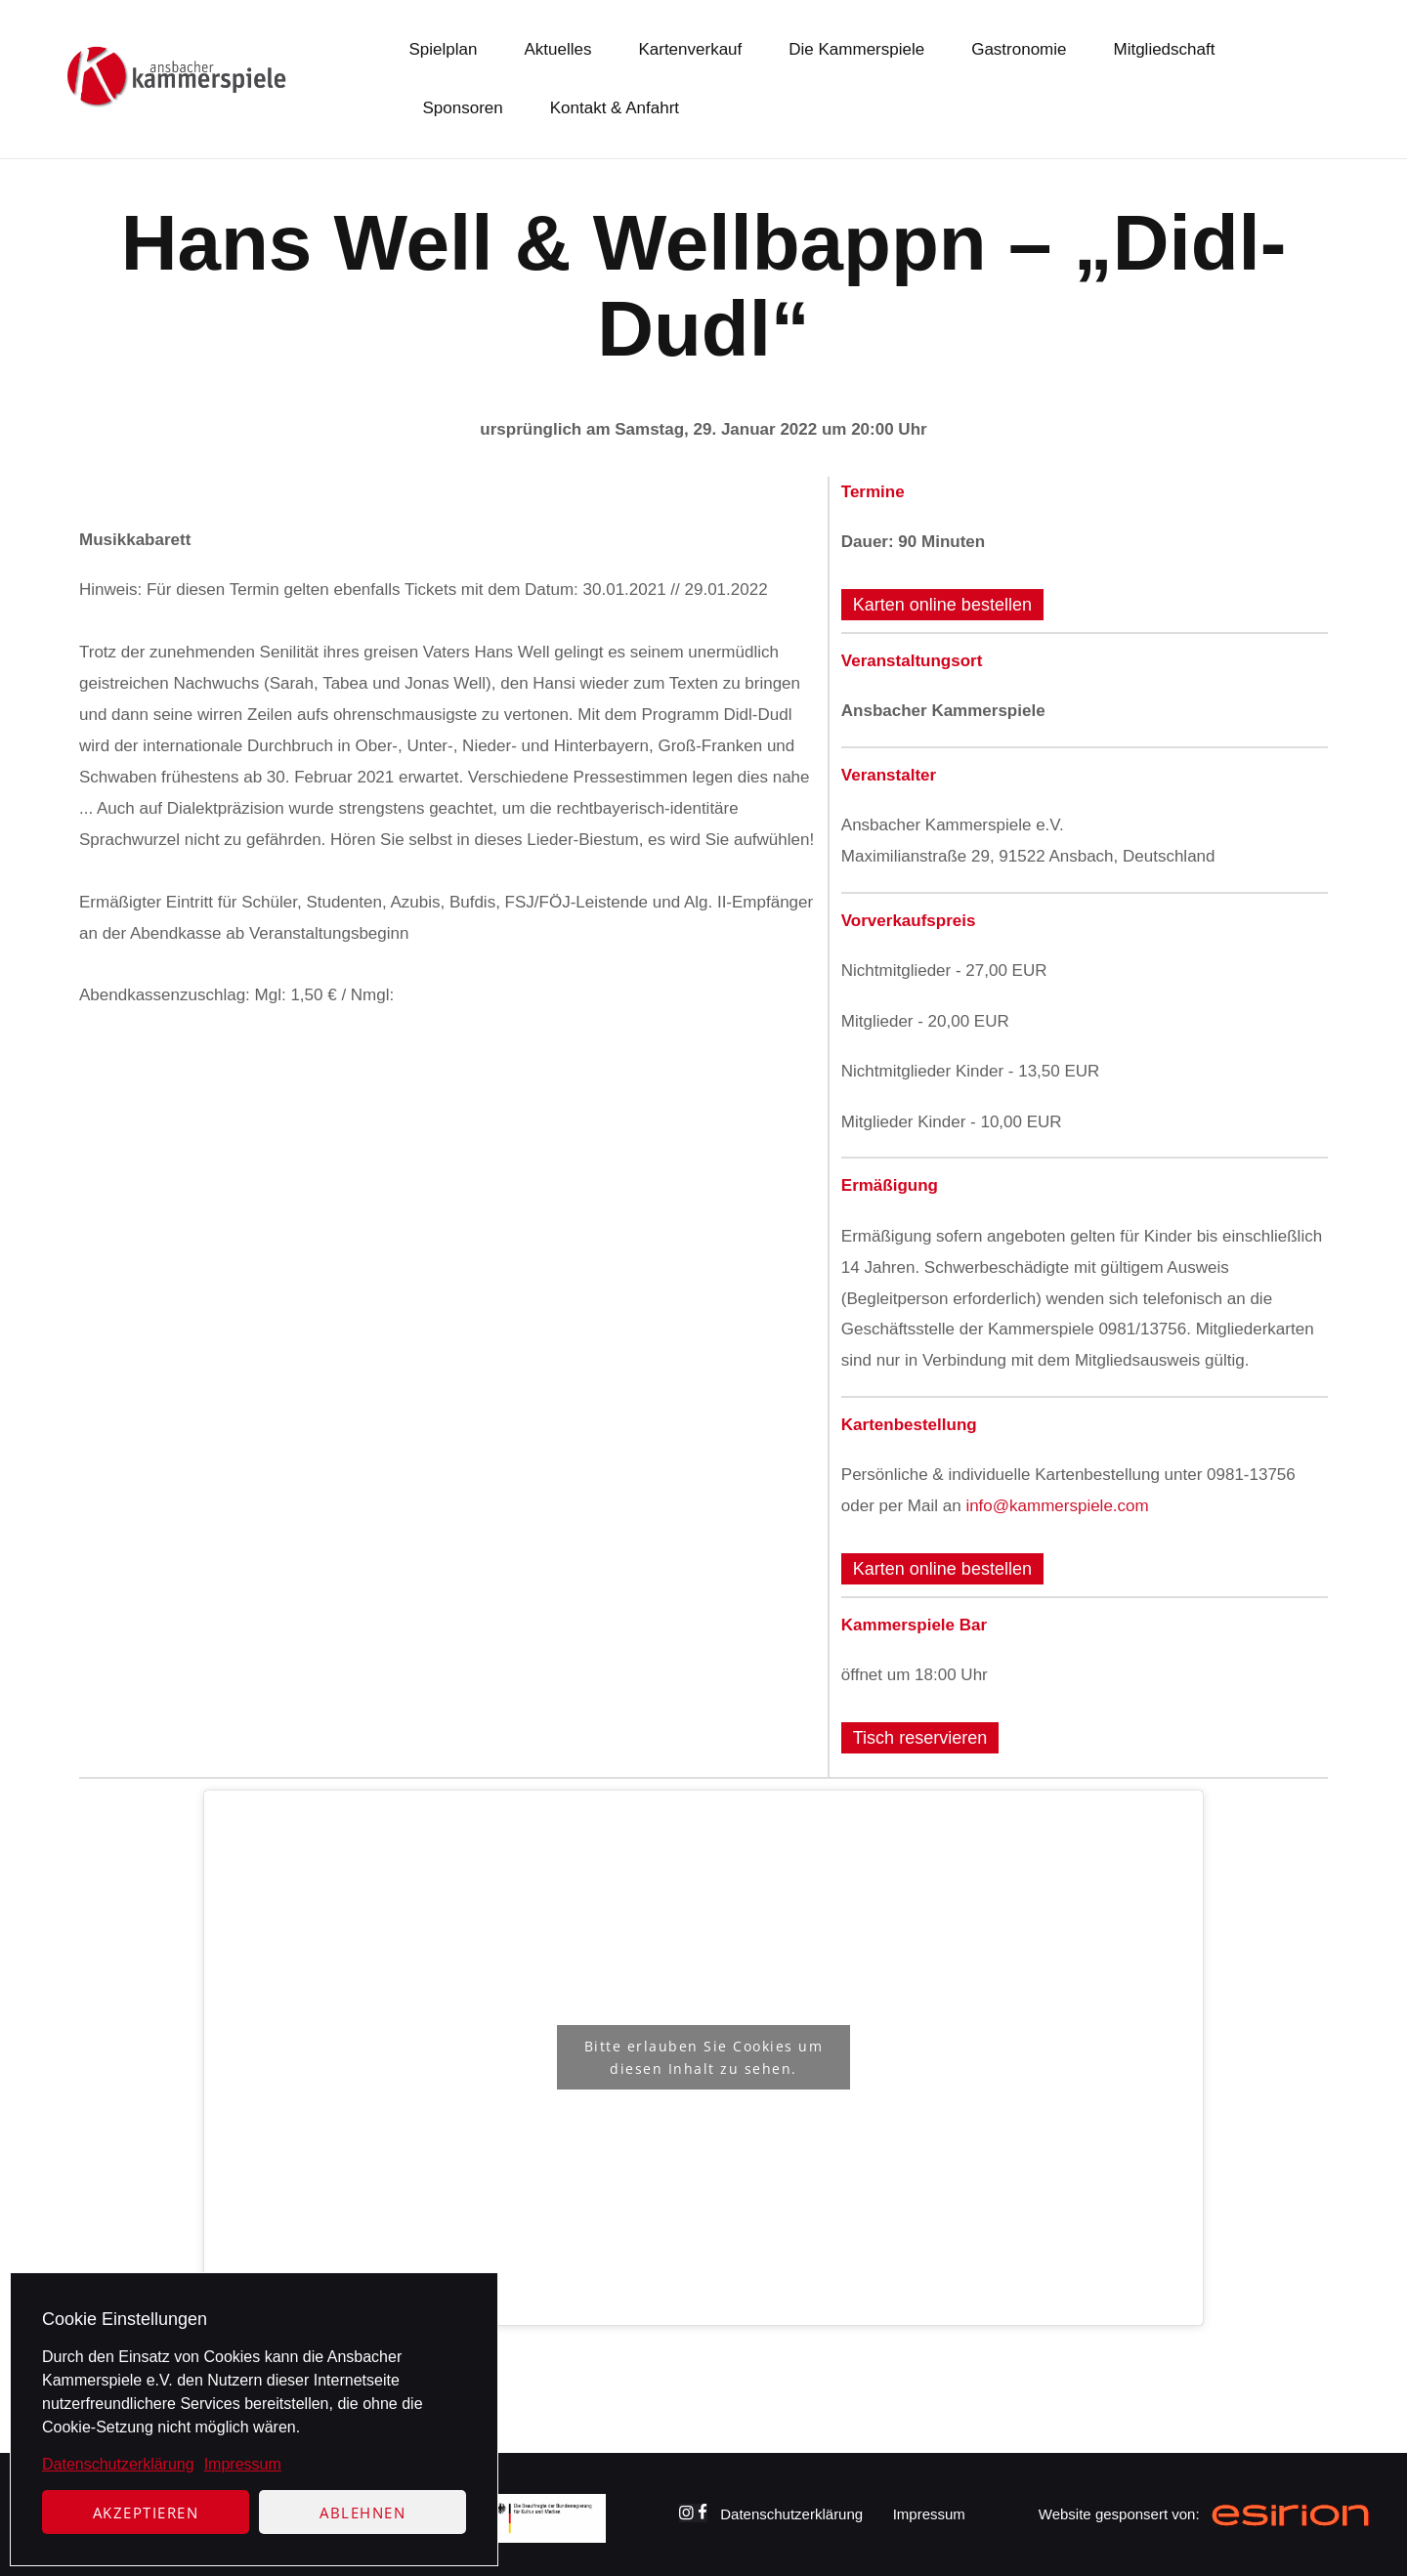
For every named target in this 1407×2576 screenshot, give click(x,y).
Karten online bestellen (942, 604)
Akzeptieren (146, 2512)
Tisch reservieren (920, 1738)
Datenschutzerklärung (118, 2464)
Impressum (242, 2464)
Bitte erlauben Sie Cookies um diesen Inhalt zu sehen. (704, 2057)
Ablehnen (362, 2512)
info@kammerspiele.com (1056, 1506)
